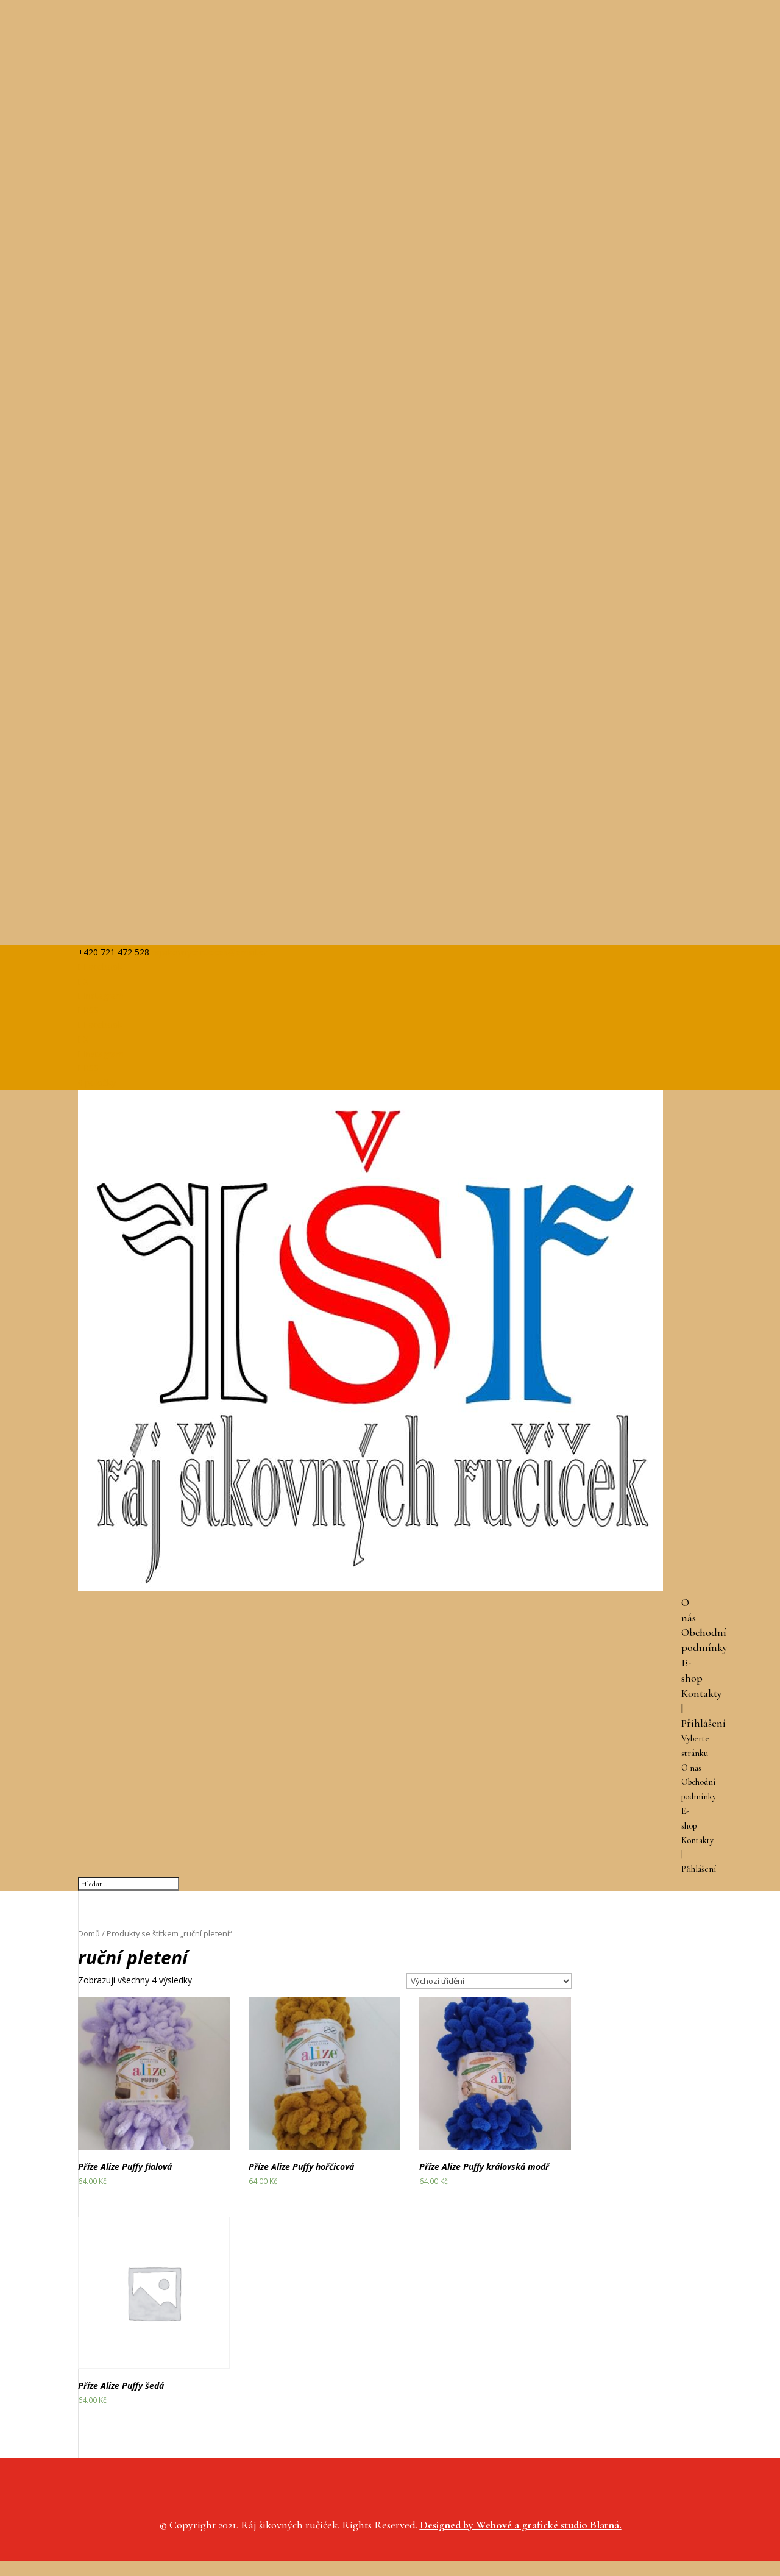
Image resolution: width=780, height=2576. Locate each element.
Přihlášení (703, 1723)
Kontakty (701, 1693)
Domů (89, 1933)
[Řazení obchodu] (489, 1981)
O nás (691, 1768)
